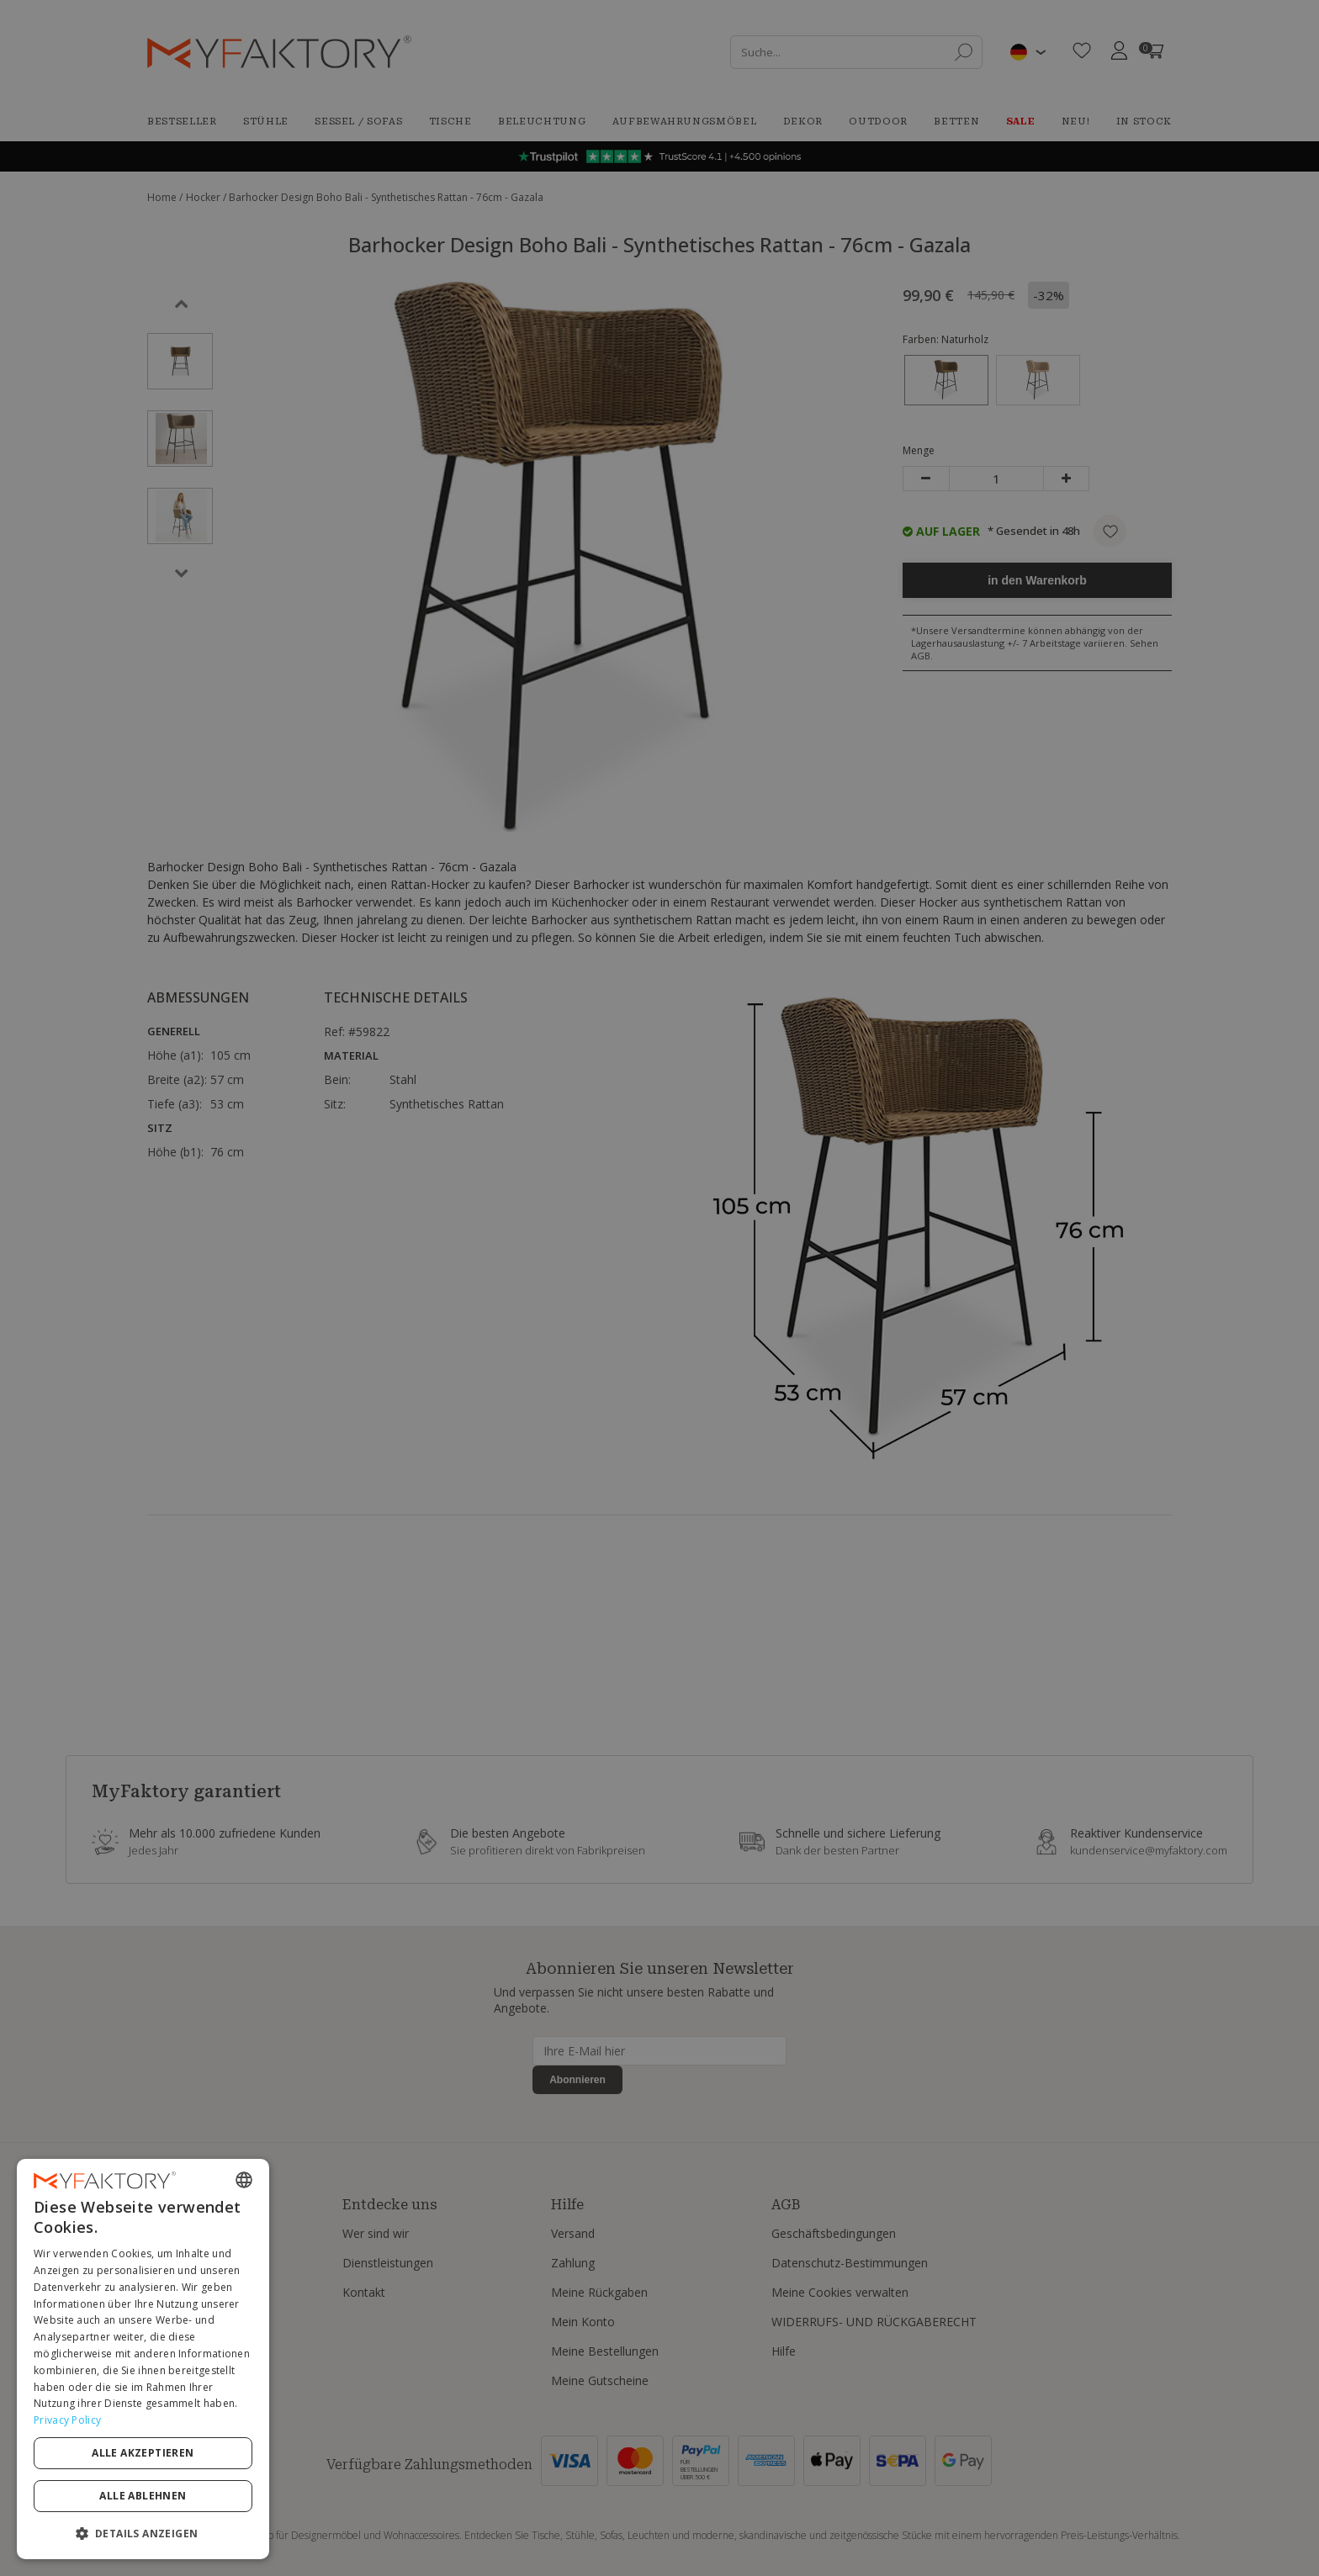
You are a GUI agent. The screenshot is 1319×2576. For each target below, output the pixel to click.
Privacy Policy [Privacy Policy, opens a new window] (67, 2420)
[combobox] (244, 2179)
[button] (143, 2532)
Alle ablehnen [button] (142, 2496)
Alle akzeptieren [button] (142, 2453)
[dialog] (143, 2359)
